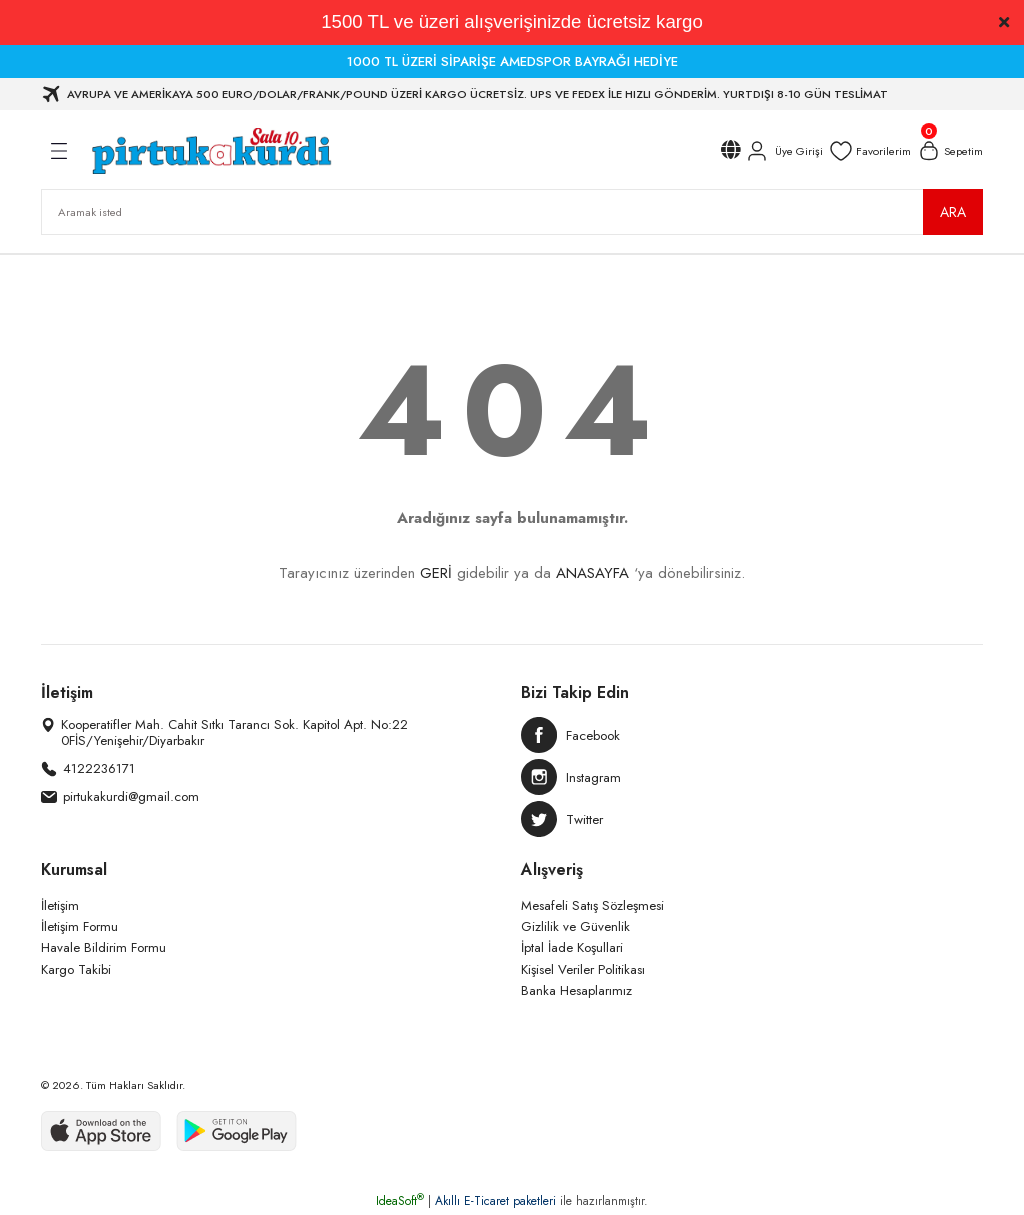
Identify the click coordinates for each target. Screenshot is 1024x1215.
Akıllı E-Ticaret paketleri (495, 1201)
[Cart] (950, 151)
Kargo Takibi (76, 969)
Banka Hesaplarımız (576, 990)
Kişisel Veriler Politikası (583, 969)
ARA (953, 212)
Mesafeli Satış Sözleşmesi (592, 905)
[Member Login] (784, 151)
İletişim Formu (79, 926)
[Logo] (210, 151)
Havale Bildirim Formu (103, 947)
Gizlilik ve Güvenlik (575, 926)
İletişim (60, 905)
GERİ (436, 573)
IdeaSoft (400, 1201)
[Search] (512, 212)
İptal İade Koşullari (572, 947)
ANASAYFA (592, 573)
